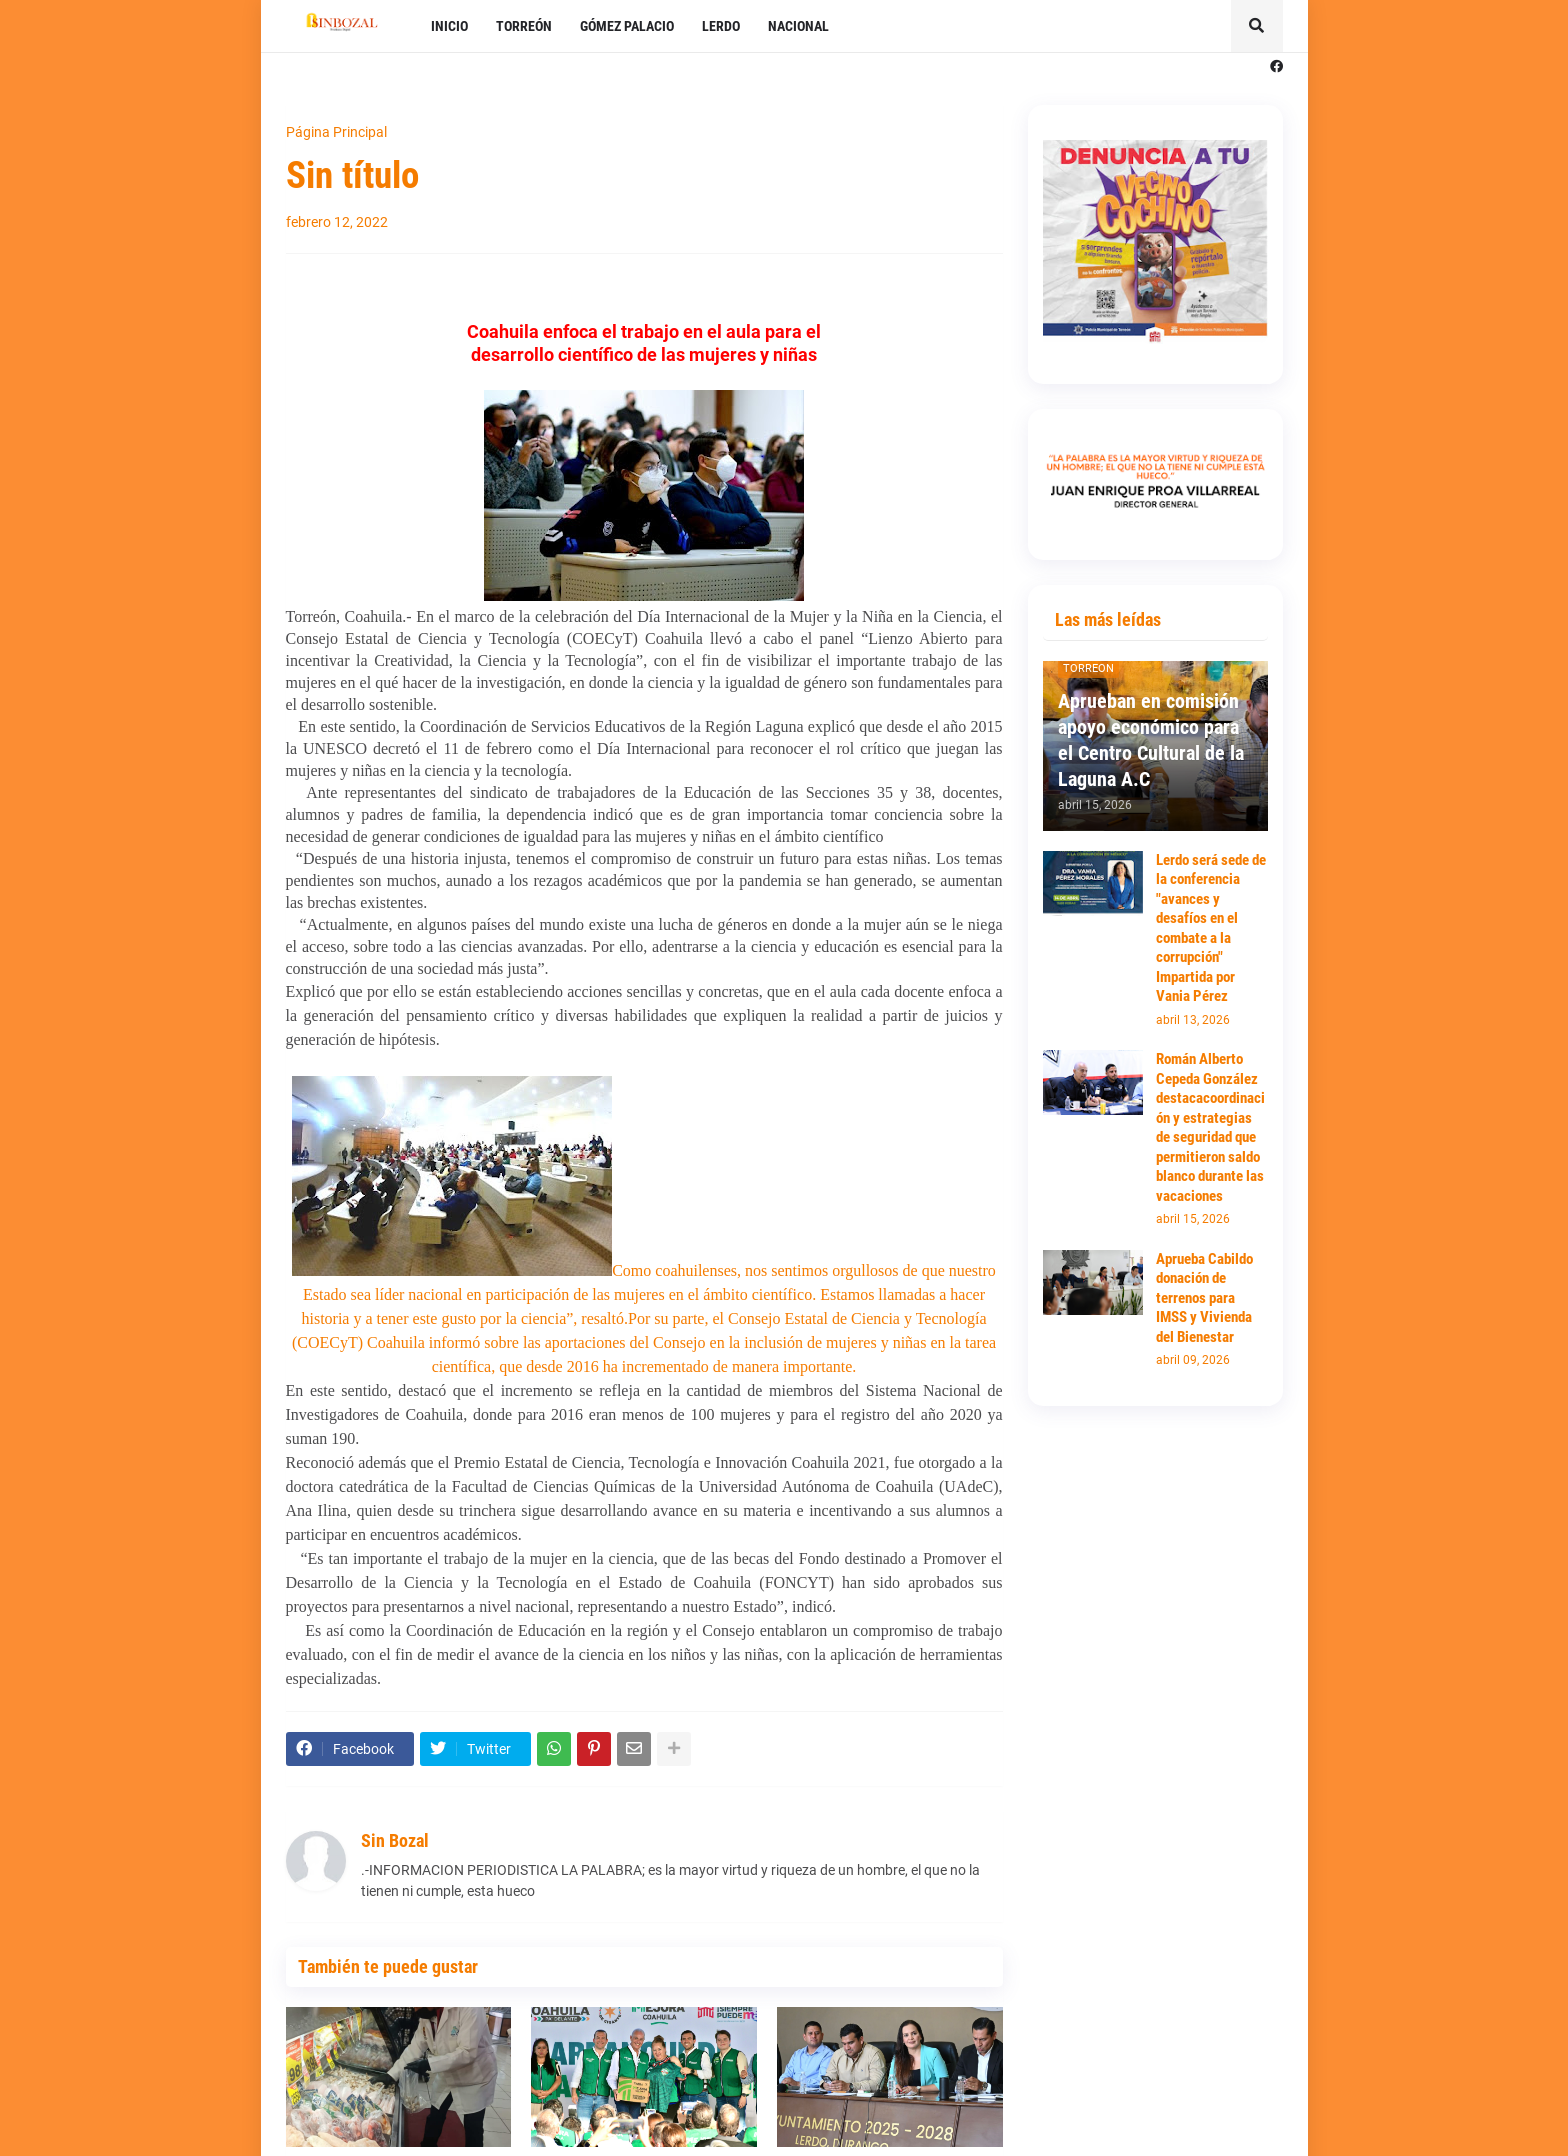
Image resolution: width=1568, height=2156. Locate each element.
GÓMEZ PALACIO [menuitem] (627, 26)
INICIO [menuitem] (449, 26)
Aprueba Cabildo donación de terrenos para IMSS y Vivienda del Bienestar (1204, 1298)
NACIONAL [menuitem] (798, 26)
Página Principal (336, 132)
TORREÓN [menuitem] (524, 26)
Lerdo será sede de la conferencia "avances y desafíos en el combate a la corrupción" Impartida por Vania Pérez (1211, 928)
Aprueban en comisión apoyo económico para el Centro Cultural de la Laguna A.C (1151, 740)
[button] (1257, 26)
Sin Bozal (395, 1840)
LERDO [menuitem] (721, 26)
